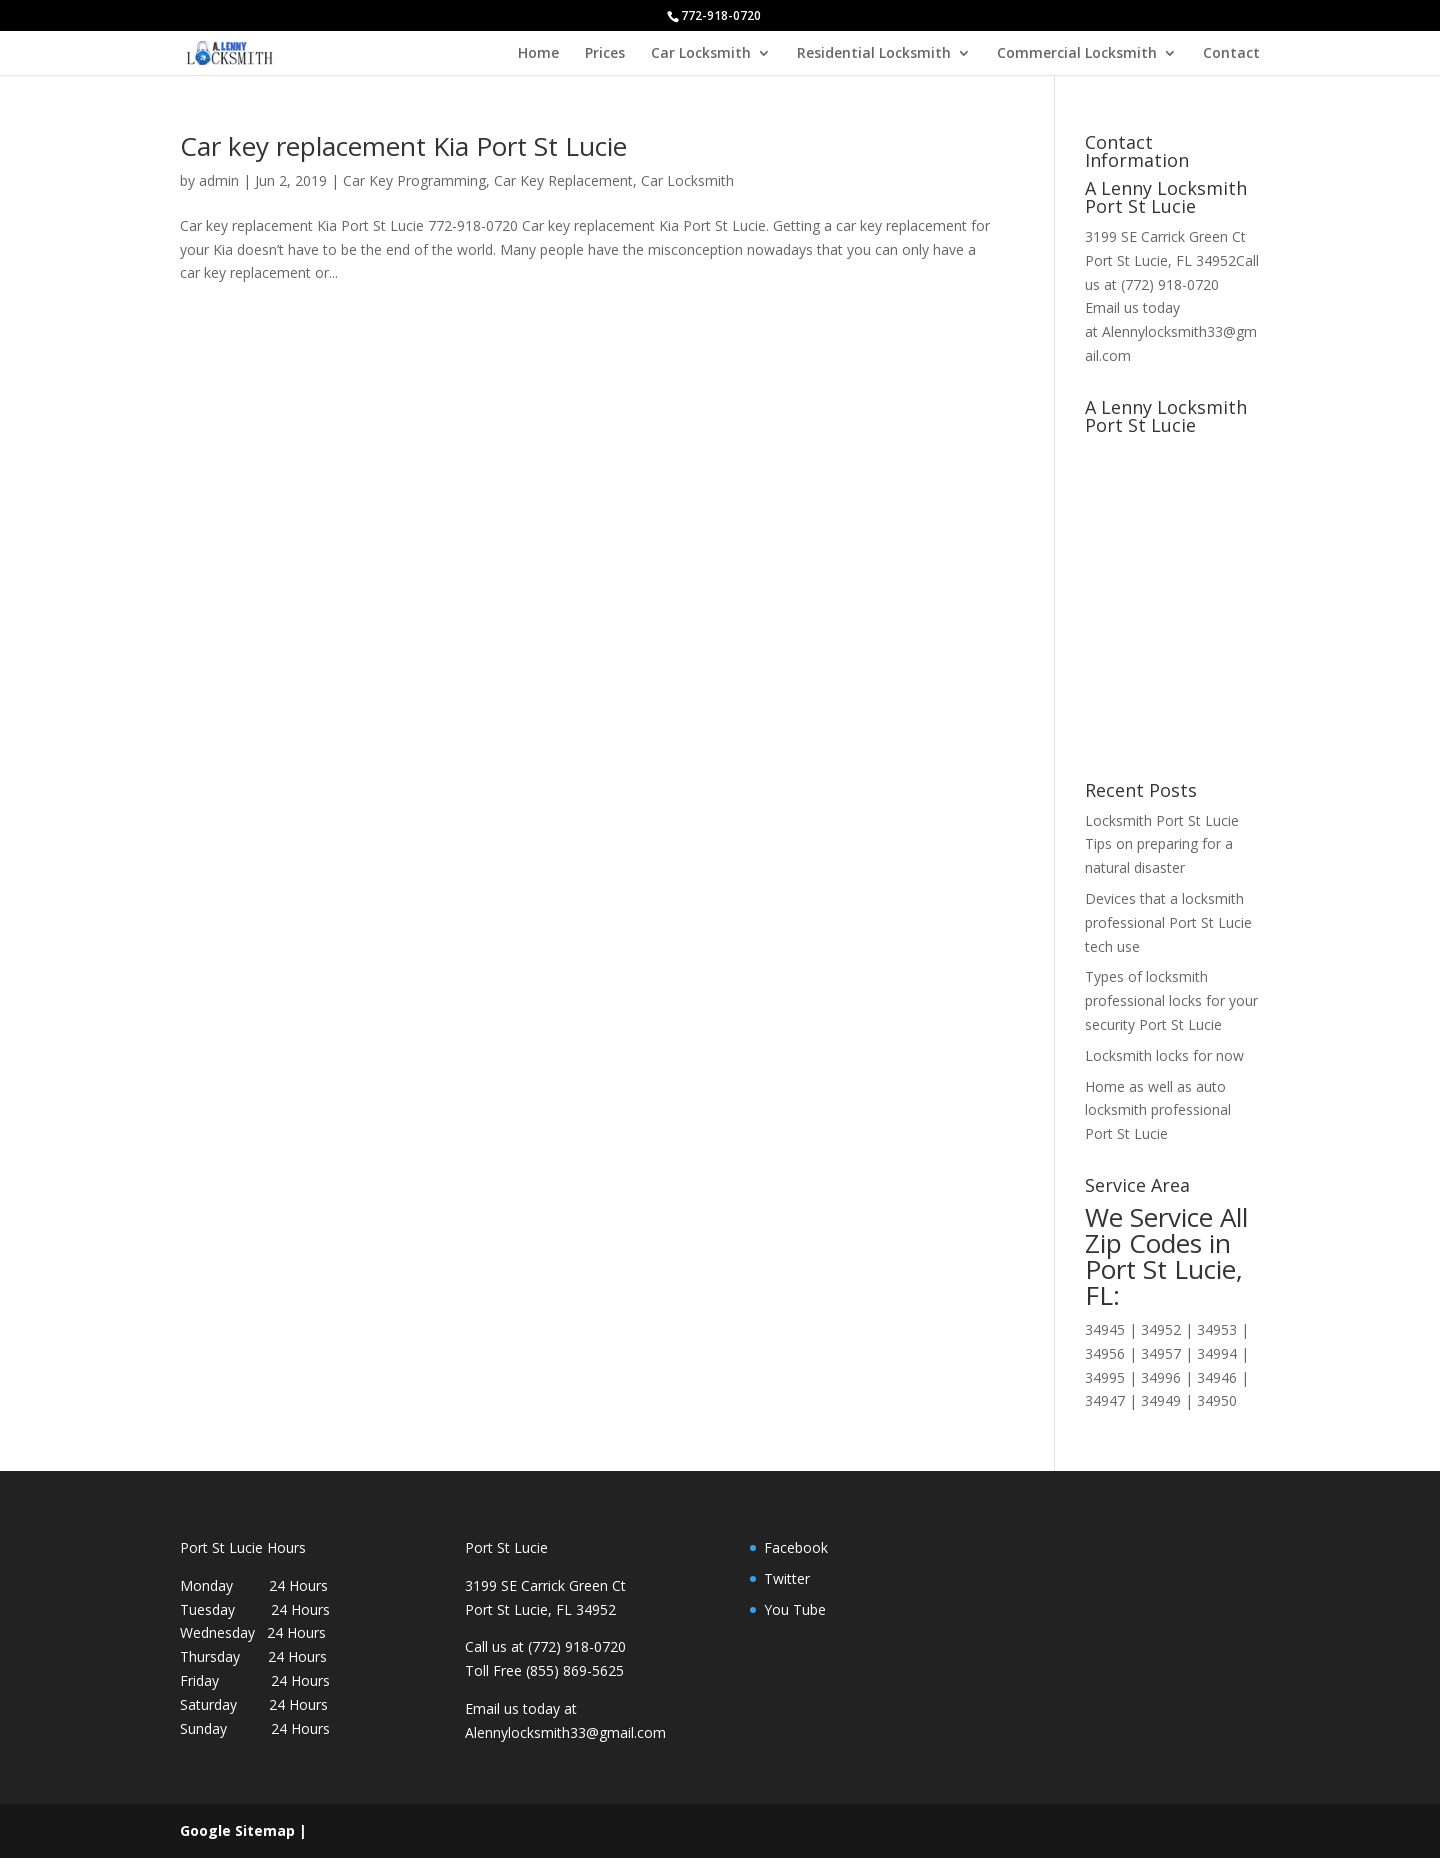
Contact (1231, 54)
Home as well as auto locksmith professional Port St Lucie (1158, 1110)
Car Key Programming (414, 180)
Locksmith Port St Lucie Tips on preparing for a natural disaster (1162, 844)
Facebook (796, 1547)
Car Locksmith (701, 54)
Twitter (787, 1578)
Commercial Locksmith (1077, 54)
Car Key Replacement (563, 180)
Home (538, 54)
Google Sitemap (237, 1830)
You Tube (795, 1609)
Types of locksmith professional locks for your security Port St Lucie (1171, 1000)
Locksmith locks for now (1164, 1055)
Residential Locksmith (874, 54)
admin (219, 180)
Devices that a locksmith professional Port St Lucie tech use (1168, 922)
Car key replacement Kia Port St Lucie (403, 146)
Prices (605, 54)
